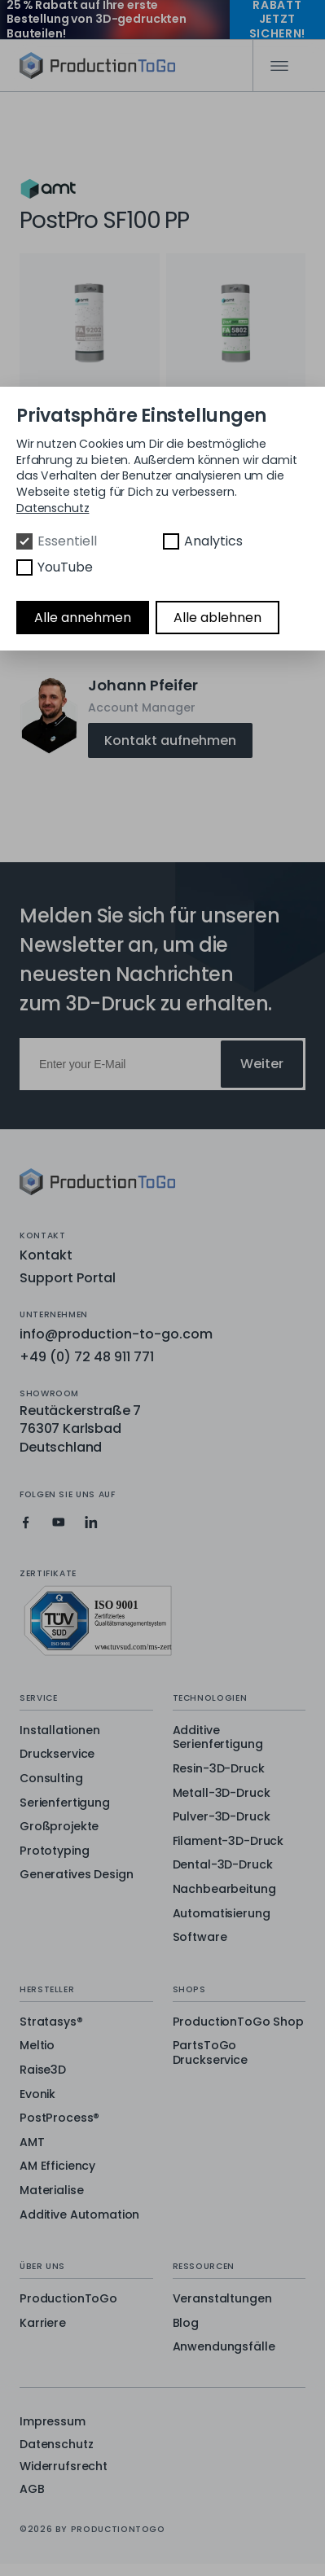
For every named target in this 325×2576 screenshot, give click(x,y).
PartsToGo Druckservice (210, 2053)
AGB (32, 2489)
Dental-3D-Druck (223, 1865)
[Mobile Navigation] (279, 66)
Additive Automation (79, 2215)
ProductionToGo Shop (238, 2022)
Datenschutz (56, 2444)
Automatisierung (221, 1914)
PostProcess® (59, 2118)
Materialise (51, 2191)
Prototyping (54, 1851)
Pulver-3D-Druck (221, 1817)
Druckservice (57, 1754)
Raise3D (43, 2070)
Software (200, 1937)
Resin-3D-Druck (219, 1769)
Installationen (60, 1731)
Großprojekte (59, 1827)
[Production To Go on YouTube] (58, 1522)
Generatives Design (76, 1875)
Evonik (37, 2095)
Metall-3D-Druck (221, 1793)
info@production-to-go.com (116, 1334)
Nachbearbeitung (224, 1889)
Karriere (43, 2323)
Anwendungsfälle (224, 2347)
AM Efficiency (57, 2166)
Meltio (37, 2046)
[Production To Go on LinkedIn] (91, 1522)
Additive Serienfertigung (218, 1738)
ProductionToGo (68, 2299)
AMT (32, 2143)
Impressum (53, 2421)
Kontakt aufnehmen (170, 740)
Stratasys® (51, 2022)
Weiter (261, 1063)
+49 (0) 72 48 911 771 (87, 1356)
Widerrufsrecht (64, 2466)
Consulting (51, 1779)
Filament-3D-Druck (228, 1841)
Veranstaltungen (222, 2299)
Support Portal (68, 1277)
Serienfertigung (65, 1803)
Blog (186, 2323)
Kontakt (46, 1255)
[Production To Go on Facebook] (26, 1522)
